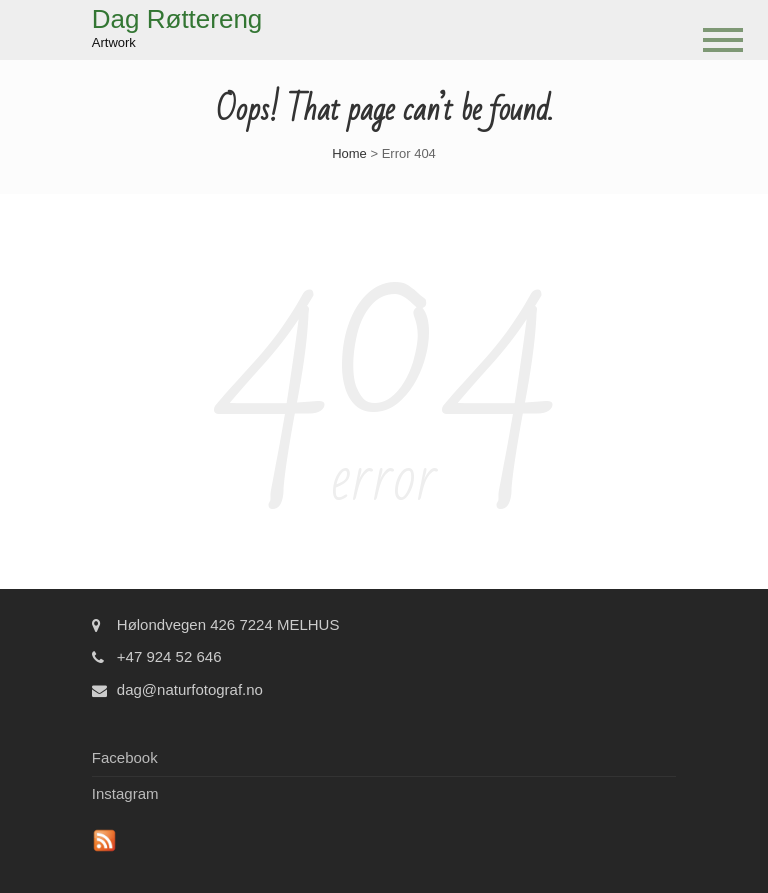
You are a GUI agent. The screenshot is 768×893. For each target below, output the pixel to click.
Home (349, 153)
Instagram (125, 793)
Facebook (125, 757)
